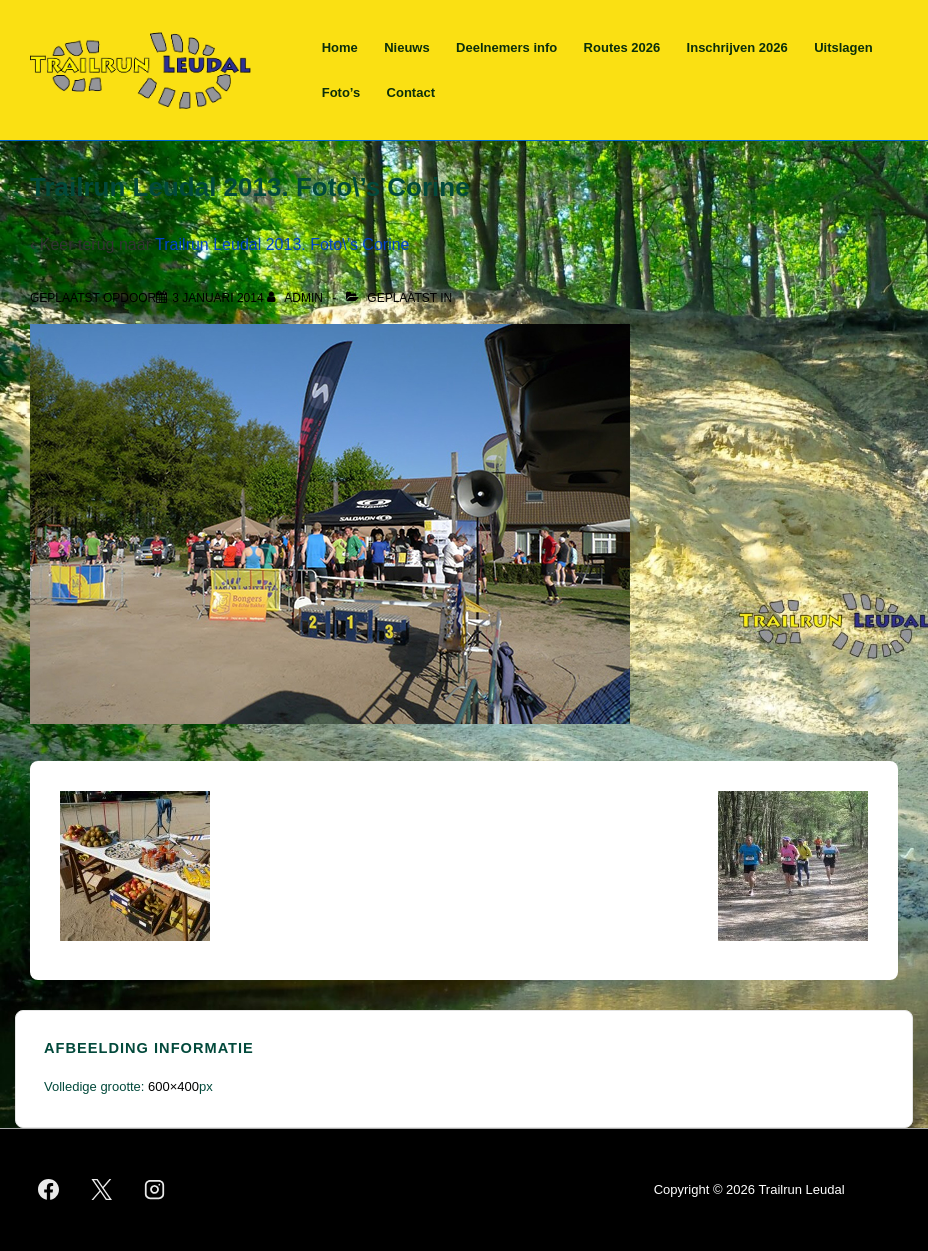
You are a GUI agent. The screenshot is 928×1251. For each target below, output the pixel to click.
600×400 (173, 1086)
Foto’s (341, 92)
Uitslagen (843, 47)
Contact (411, 92)
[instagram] (155, 1190)
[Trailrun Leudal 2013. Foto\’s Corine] (217, 298)
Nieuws (407, 47)
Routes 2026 (622, 47)
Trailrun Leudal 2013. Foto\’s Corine (282, 244)
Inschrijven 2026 (737, 47)
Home (340, 47)
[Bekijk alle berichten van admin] (296, 298)
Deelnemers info (506, 47)
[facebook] (49, 1190)
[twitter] (102, 1190)
